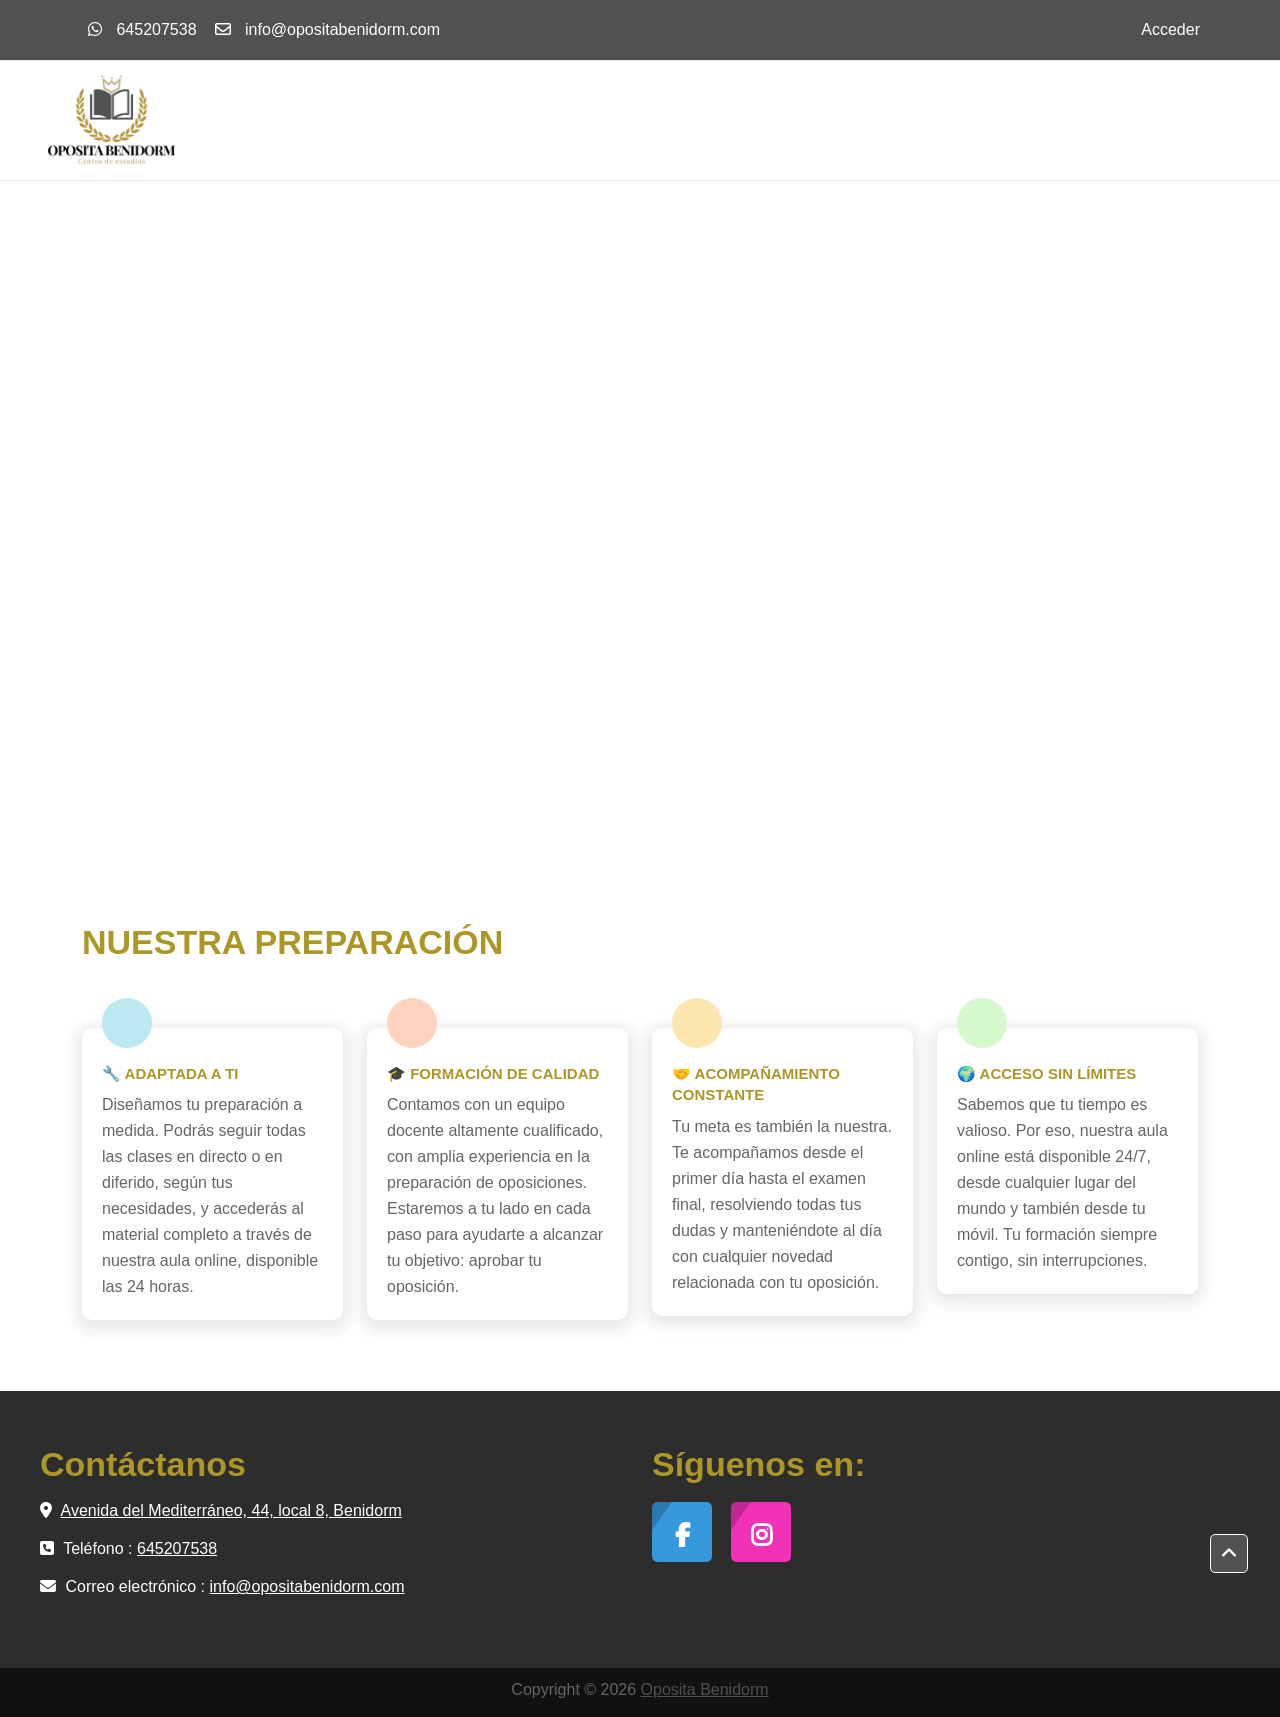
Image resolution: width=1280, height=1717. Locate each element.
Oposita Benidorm (705, 1689)
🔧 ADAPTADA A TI (170, 1073)
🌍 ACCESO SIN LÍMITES (1046, 1073)
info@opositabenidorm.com (342, 29)
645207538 (142, 29)
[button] (1229, 1554)
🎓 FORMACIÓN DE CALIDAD (493, 1073)
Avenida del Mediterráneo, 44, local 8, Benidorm (231, 1510)
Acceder (1170, 29)
